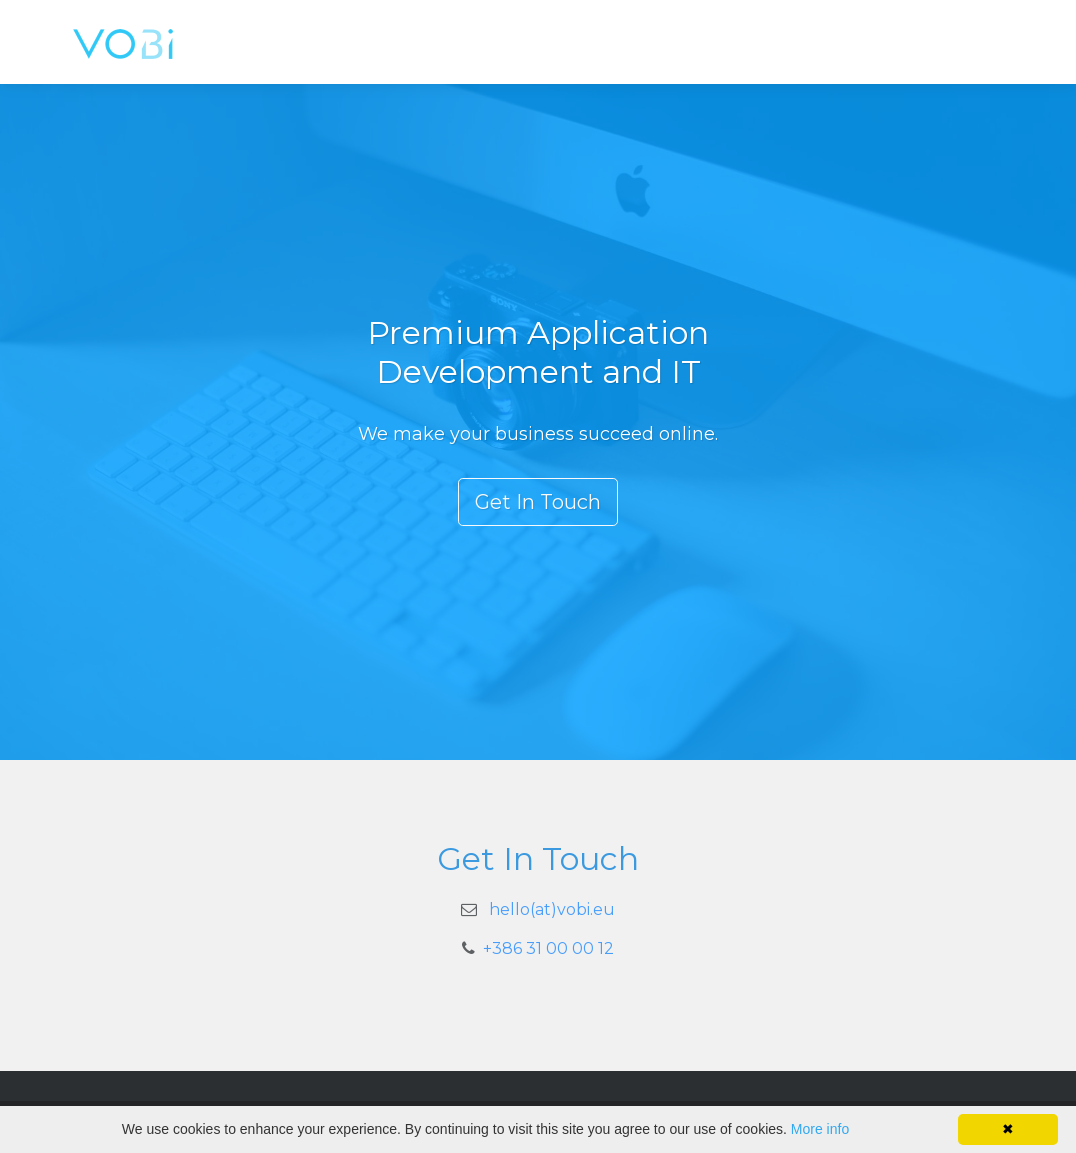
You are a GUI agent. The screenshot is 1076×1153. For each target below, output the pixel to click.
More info (820, 1129)
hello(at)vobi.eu (552, 909)
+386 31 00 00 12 (548, 948)
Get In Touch (538, 502)
